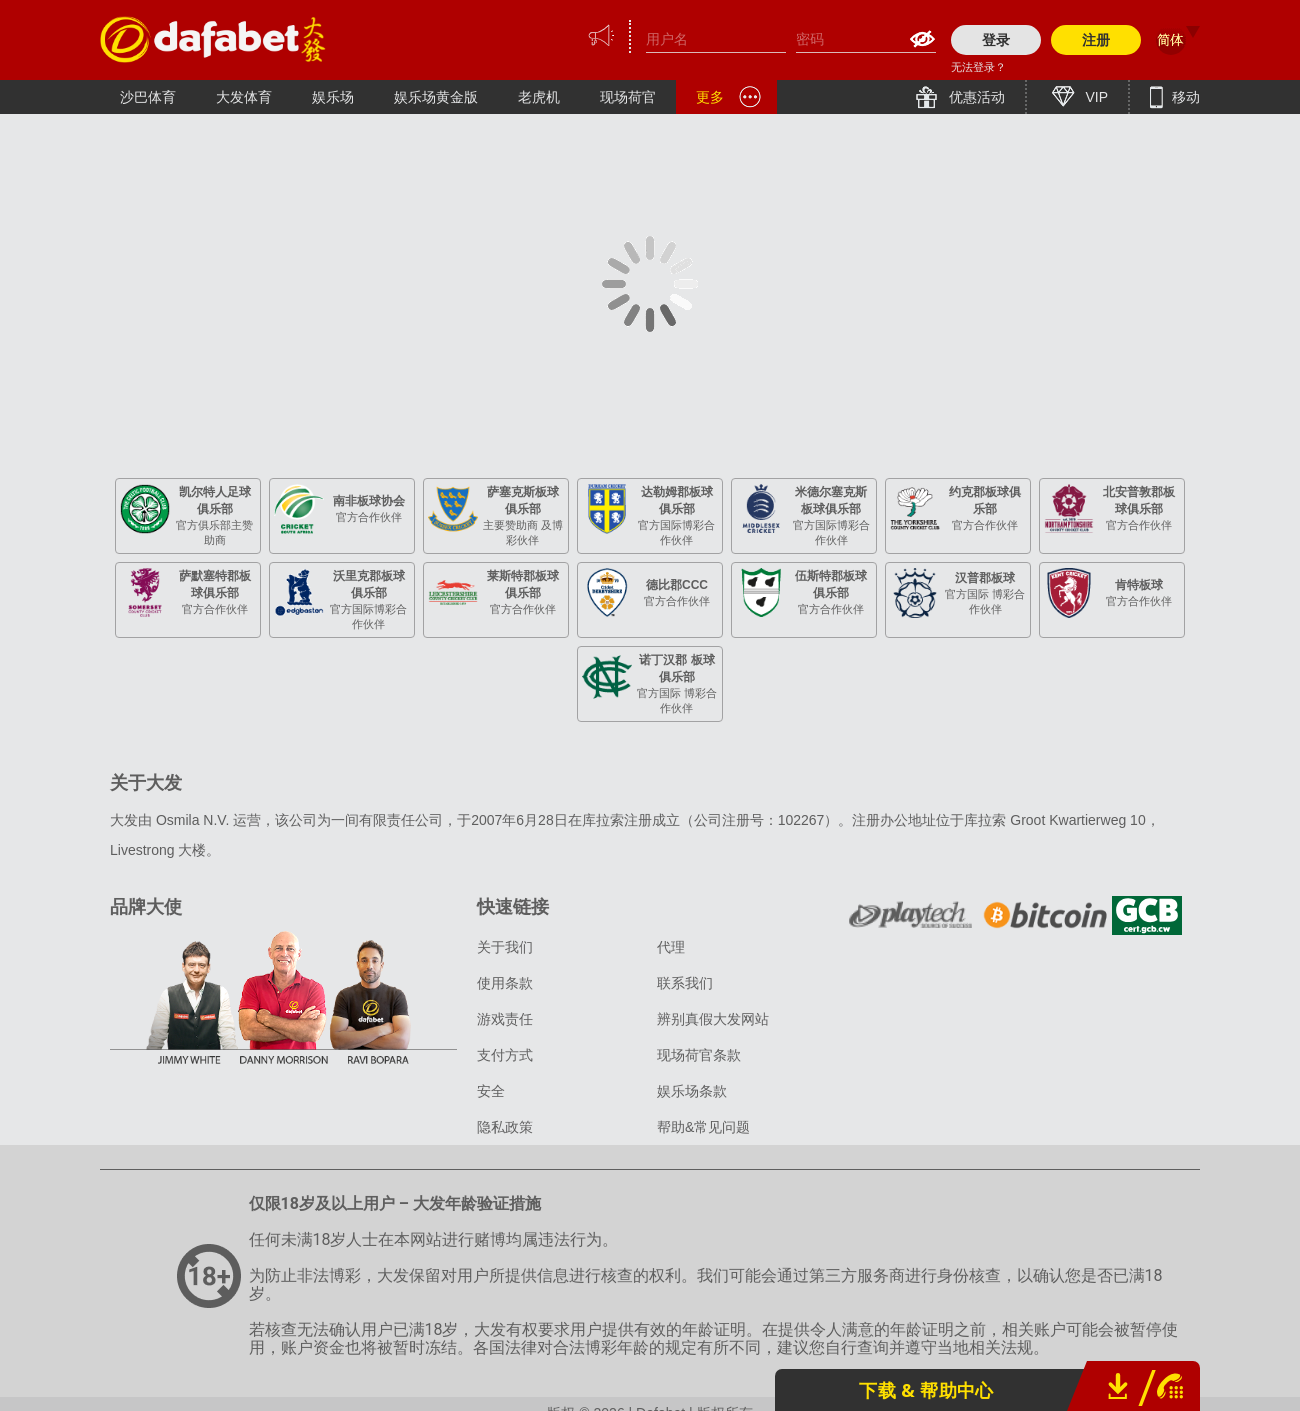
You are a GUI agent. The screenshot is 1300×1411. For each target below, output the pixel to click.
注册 (1096, 40)
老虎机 (539, 97)
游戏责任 (505, 1019)
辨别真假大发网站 (713, 1019)
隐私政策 (505, 1127)
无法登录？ (978, 67)
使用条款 (505, 983)
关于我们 (505, 947)
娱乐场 (333, 97)
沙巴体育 (148, 97)
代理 (671, 947)
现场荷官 (628, 97)
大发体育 (244, 97)
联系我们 (685, 983)
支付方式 (505, 1055)
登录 (996, 40)
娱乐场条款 (692, 1091)
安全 (491, 1091)
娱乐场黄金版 (436, 97)
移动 (1184, 97)
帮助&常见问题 (703, 1127)
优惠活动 (975, 97)
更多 (710, 97)
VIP (1095, 97)
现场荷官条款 (699, 1055)
